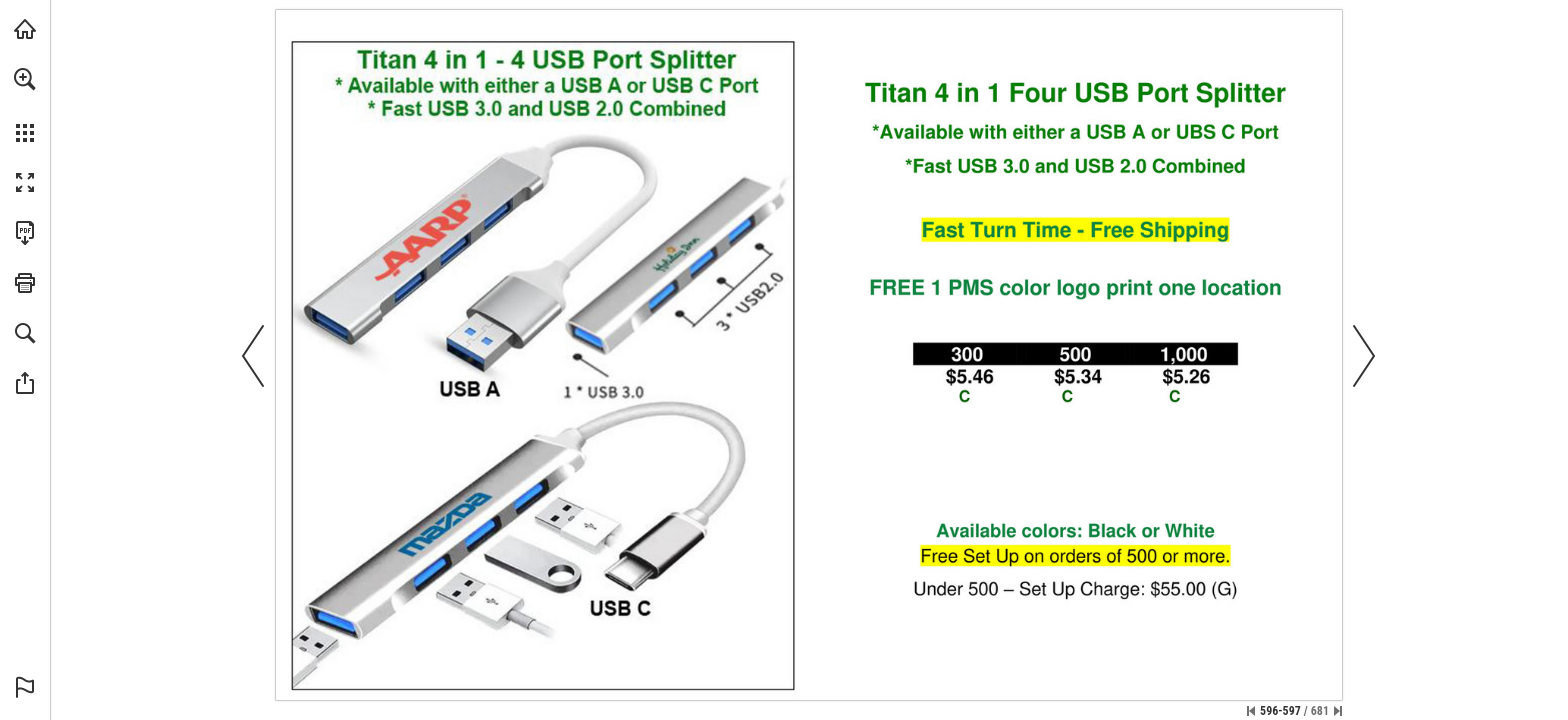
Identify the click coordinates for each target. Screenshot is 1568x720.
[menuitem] (25, 105)
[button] (25, 79)
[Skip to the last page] (1338, 711)
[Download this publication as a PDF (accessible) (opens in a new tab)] (25, 233)
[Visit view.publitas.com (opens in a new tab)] (25, 29)
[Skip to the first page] (1251, 711)
